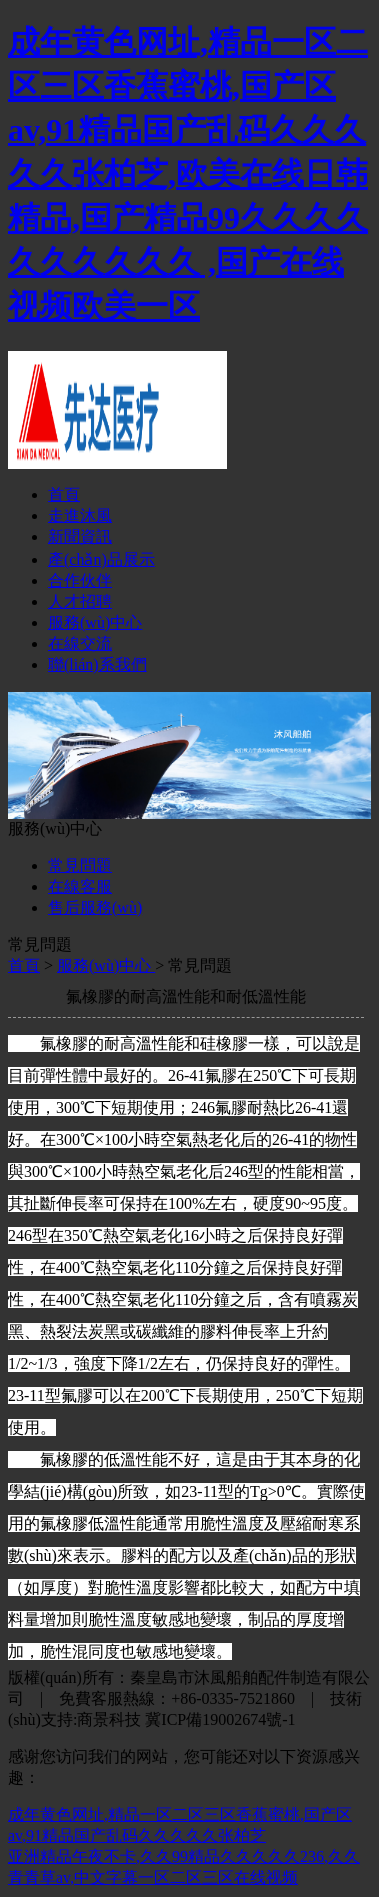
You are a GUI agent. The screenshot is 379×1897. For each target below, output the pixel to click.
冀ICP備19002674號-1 (220, 1719)
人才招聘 (80, 601)
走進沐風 (80, 515)
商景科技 (109, 1719)
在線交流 (80, 643)
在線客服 (80, 886)
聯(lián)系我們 (97, 664)
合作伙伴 (80, 580)
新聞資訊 (80, 536)
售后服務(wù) (95, 907)
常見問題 (80, 865)
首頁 (64, 494)
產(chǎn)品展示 (101, 559)
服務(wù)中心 (95, 622)
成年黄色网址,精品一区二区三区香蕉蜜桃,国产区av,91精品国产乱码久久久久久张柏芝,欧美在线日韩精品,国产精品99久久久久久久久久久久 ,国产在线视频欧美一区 (188, 174)
